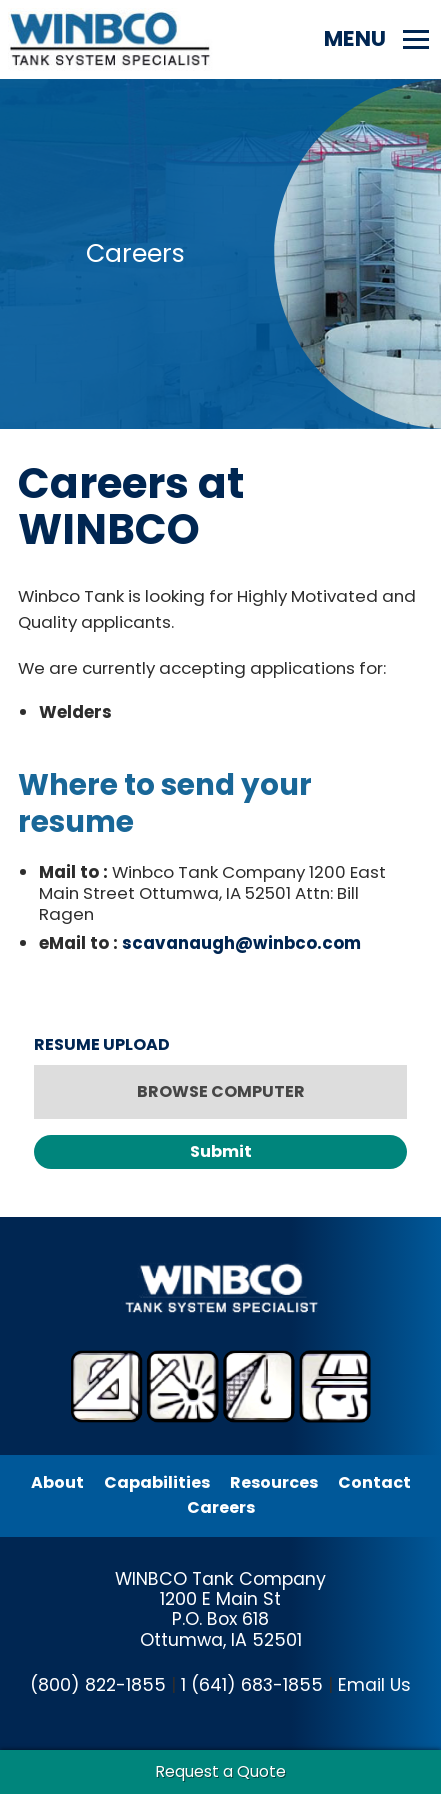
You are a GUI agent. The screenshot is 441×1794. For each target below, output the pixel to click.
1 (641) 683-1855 (252, 1685)
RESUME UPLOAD (102, 1044)
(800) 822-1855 (98, 1685)
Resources (274, 1482)
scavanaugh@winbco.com (241, 943)
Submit (221, 1151)
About (57, 1482)
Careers (221, 1507)
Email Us (374, 1685)
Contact (374, 1482)
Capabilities (157, 1482)
